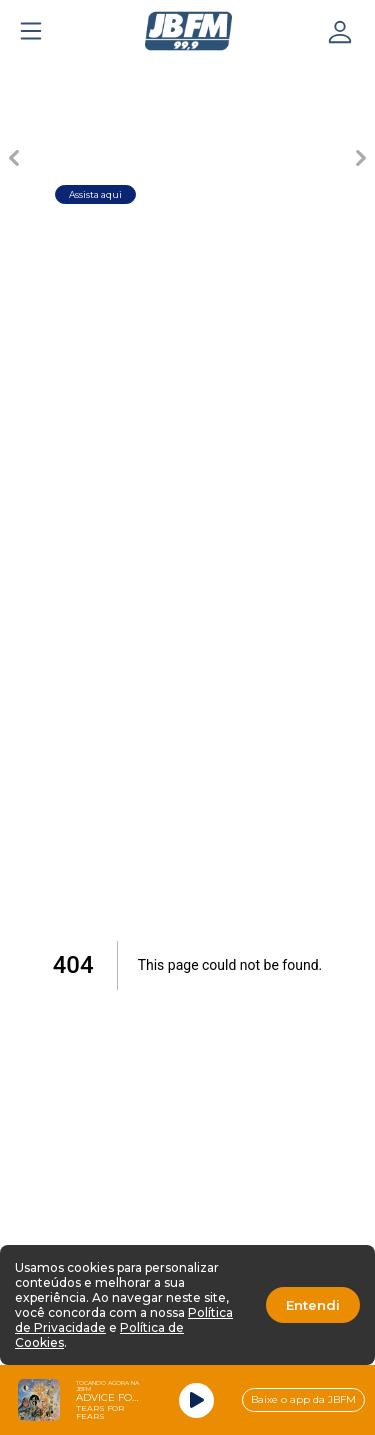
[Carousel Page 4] (258, 76)
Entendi (313, 1305)
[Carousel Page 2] (118, 76)
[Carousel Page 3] (188, 76)
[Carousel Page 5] (328, 76)
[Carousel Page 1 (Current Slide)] (48, 76)
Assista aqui (95, 194)
